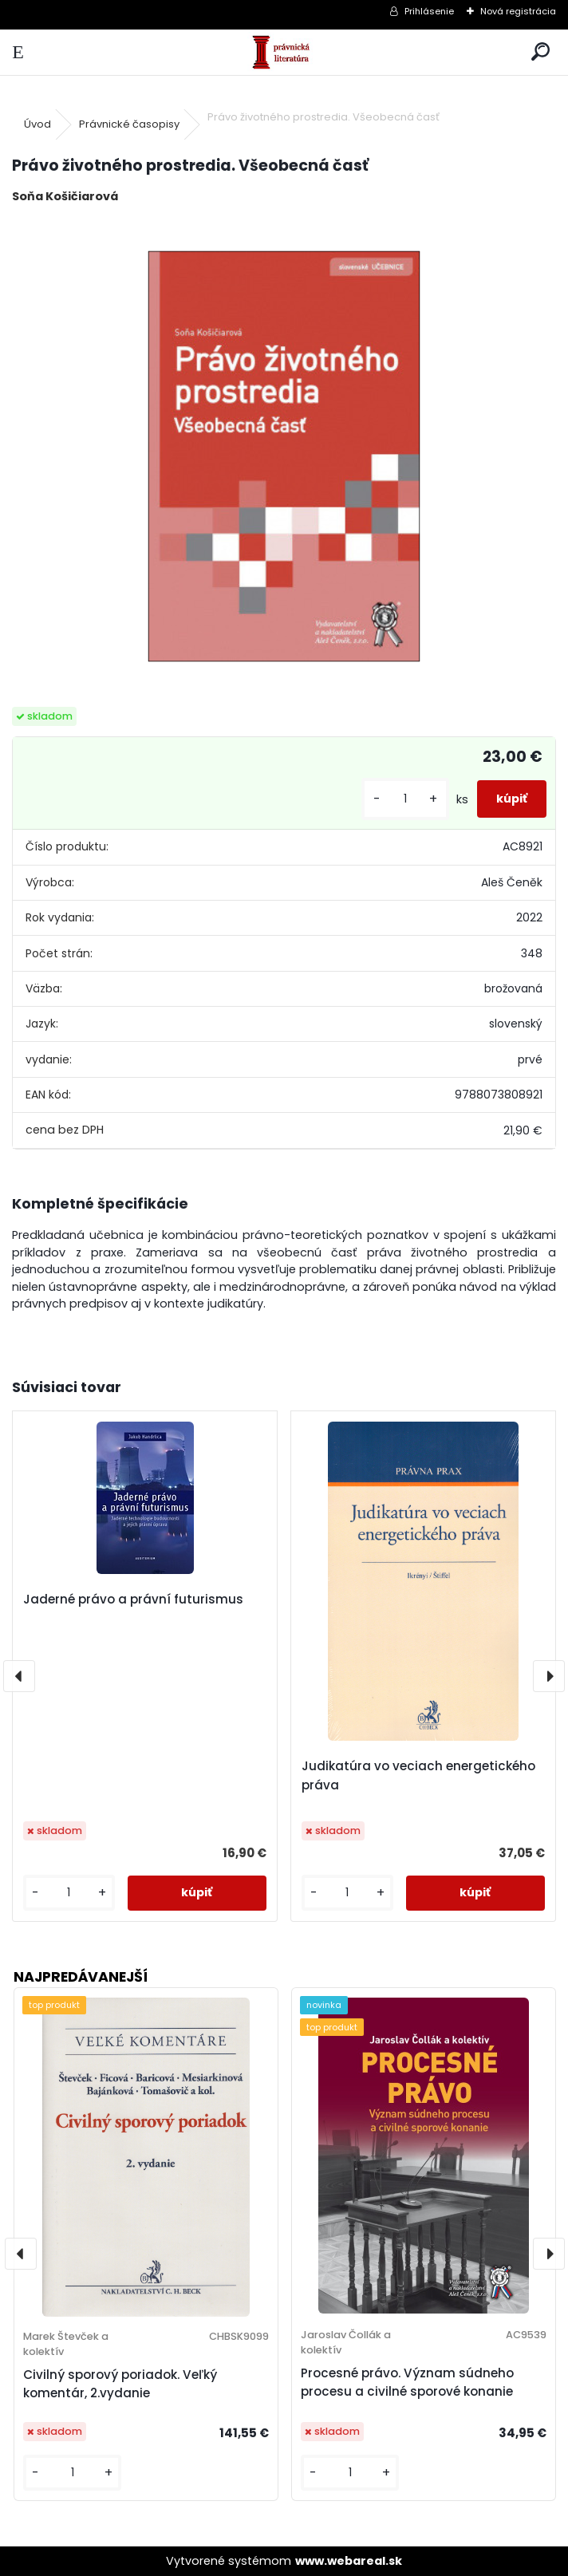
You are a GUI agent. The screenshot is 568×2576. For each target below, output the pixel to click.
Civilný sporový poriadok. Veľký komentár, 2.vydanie (120, 2383)
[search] (540, 52)
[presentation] (19, 1676)
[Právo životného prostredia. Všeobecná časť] (284, 456)
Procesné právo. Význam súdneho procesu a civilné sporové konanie (407, 2382)
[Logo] (284, 52)
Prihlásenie (429, 11)
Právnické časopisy (129, 124)
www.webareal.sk (348, 2561)
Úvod (37, 124)
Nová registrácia (518, 11)
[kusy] (405, 799)
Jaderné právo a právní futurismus (133, 1599)
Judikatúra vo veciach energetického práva (418, 1775)
